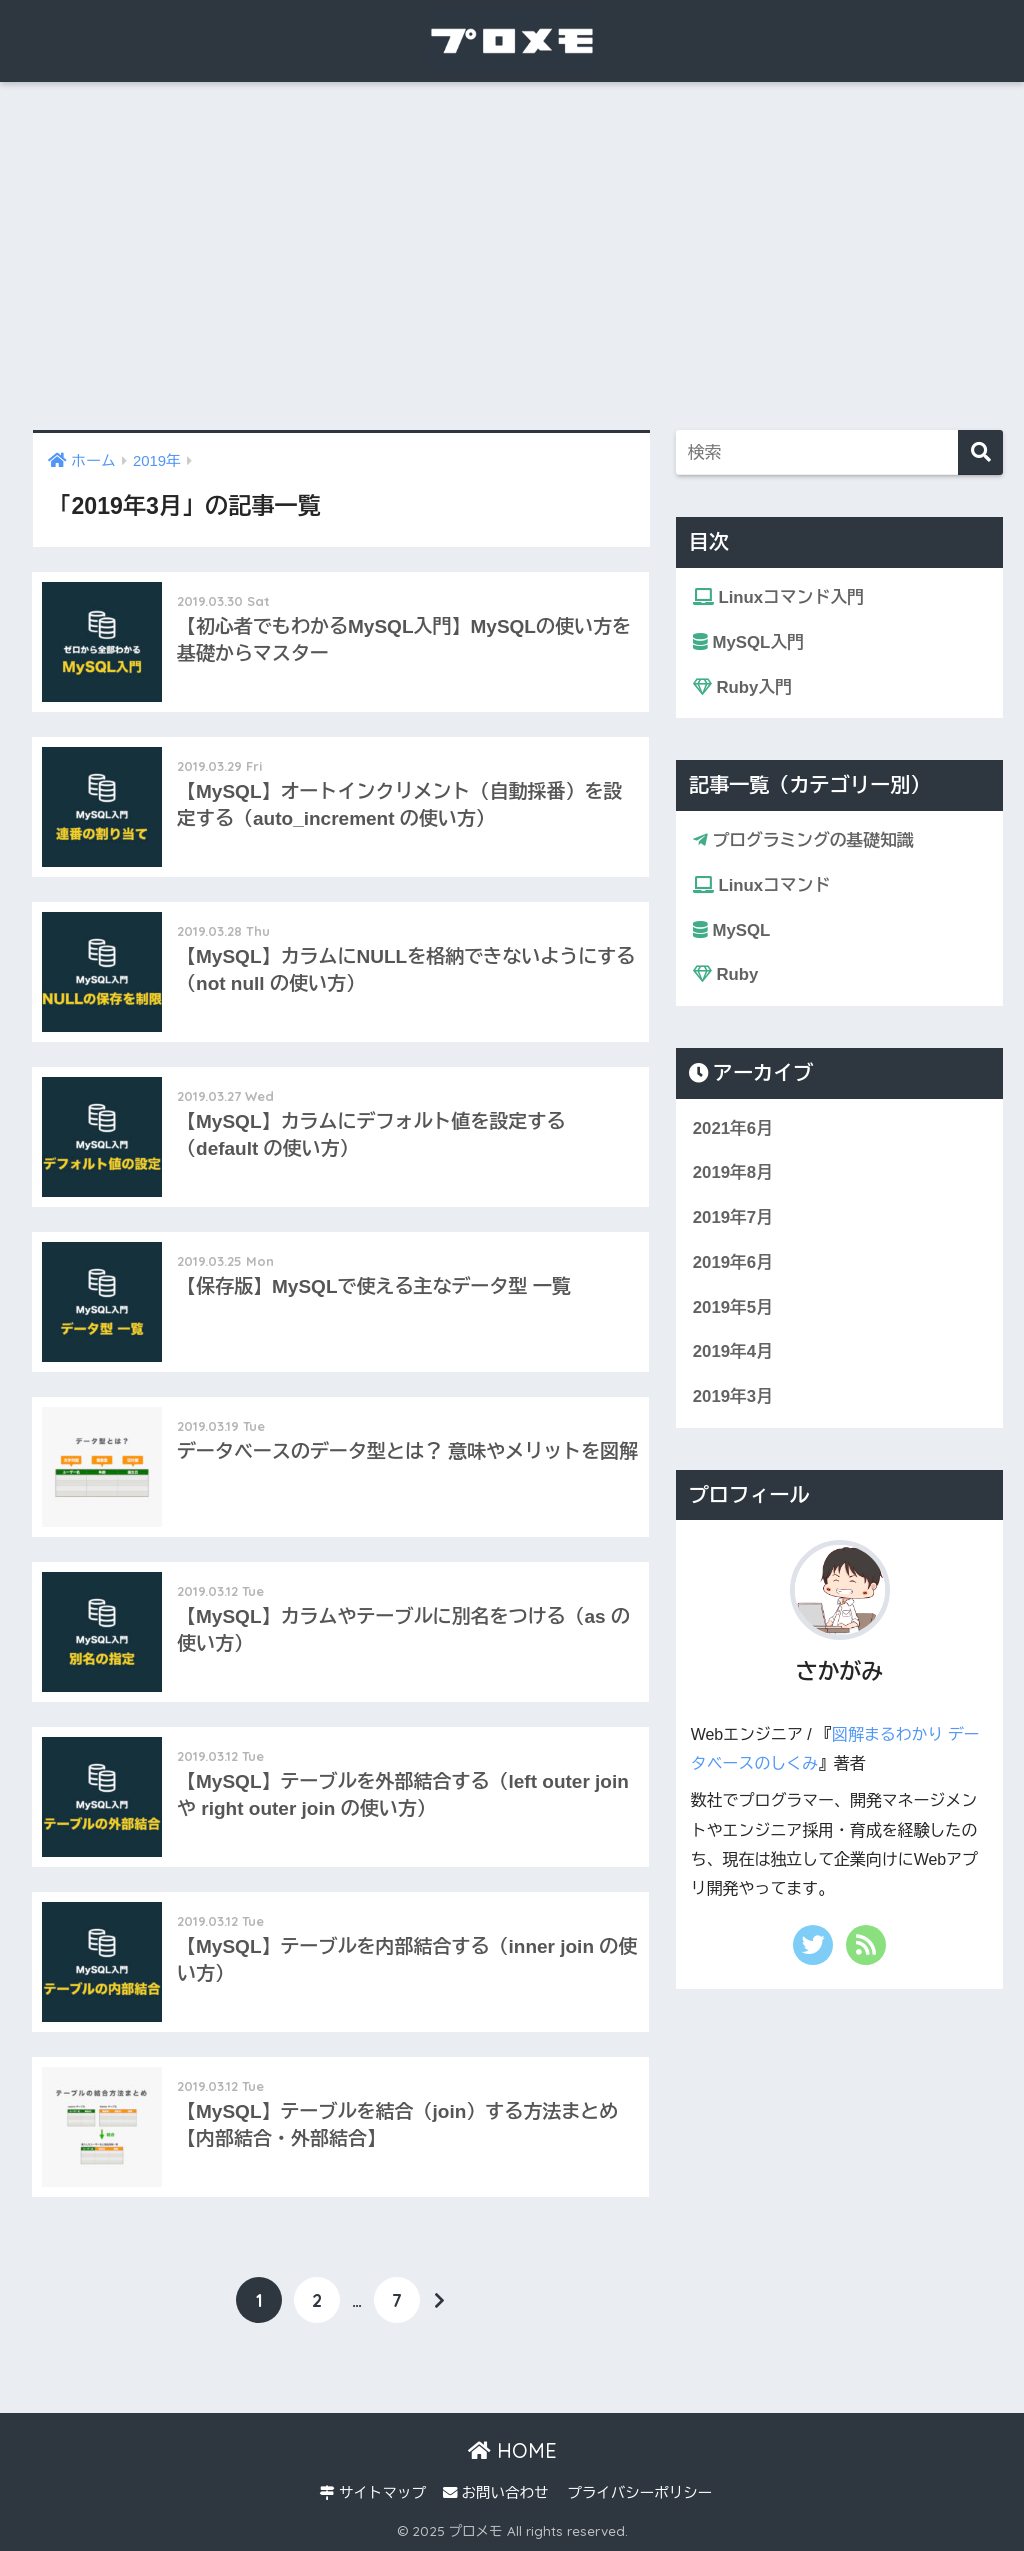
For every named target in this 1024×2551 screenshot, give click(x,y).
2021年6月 (733, 1128)
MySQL (731, 930)
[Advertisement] (512, 256)
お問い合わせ (496, 2493)
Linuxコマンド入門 (778, 597)
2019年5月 (733, 1307)
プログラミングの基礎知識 (803, 840)
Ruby (726, 974)
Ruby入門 (742, 687)
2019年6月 (733, 1262)
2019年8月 (733, 1172)
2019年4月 (733, 1351)
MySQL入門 (748, 642)
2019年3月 (733, 1396)
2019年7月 (733, 1217)
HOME (512, 2450)
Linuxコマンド (761, 885)
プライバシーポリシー (639, 2493)
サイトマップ (373, 2493)
